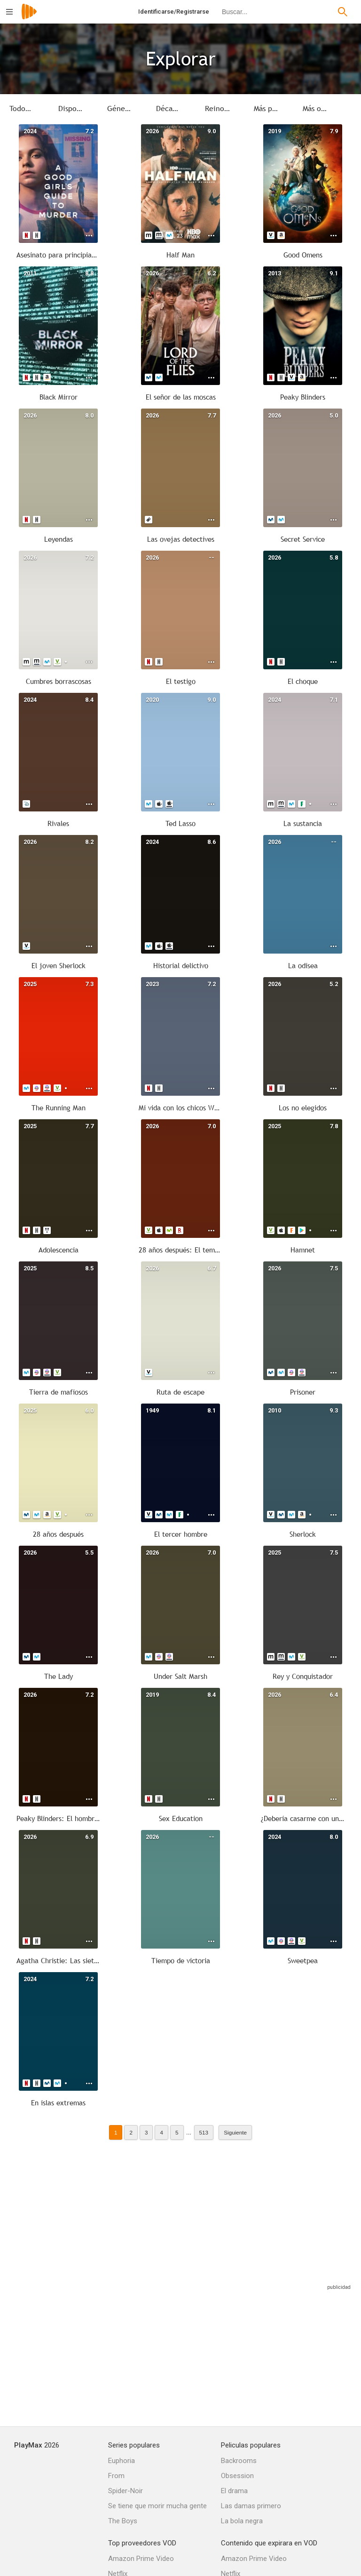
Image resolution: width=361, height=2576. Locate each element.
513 (204, 2132)
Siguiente (235, 2132)
